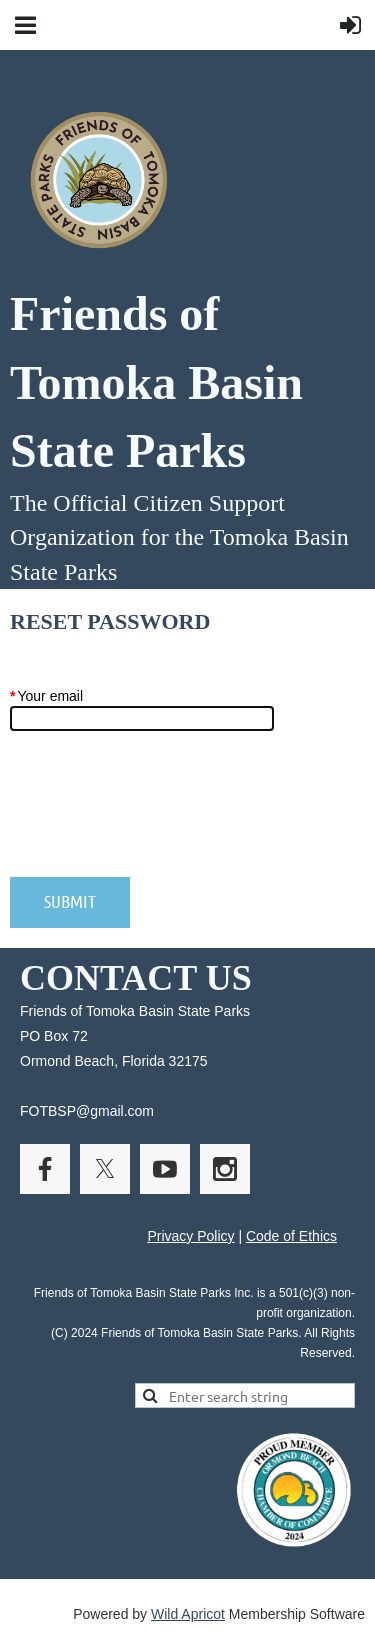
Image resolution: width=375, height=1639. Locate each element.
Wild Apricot (188, 1614)
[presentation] (162, 814)
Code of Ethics (291, 1236)
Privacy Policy (190, 1236)
